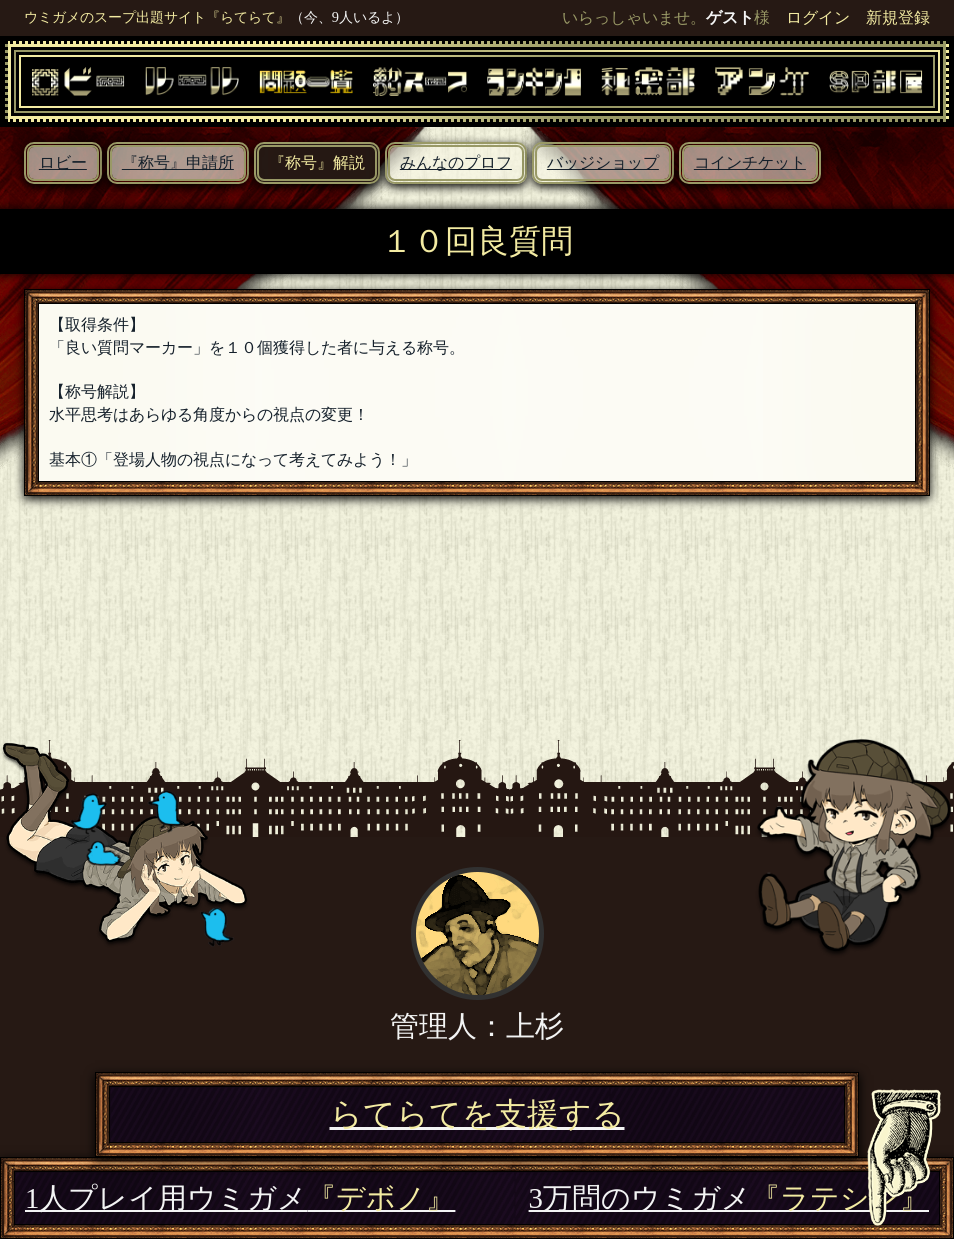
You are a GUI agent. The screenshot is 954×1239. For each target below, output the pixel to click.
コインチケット (750, 162)
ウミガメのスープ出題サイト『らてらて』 (157, 17)
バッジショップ (603, 162)
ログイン (818, 17)
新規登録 (898, 17)
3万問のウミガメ (729, 1198)
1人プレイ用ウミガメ (240, 1198)
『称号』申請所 (178, 162)
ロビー (63, 162)
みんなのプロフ (456, 162)
